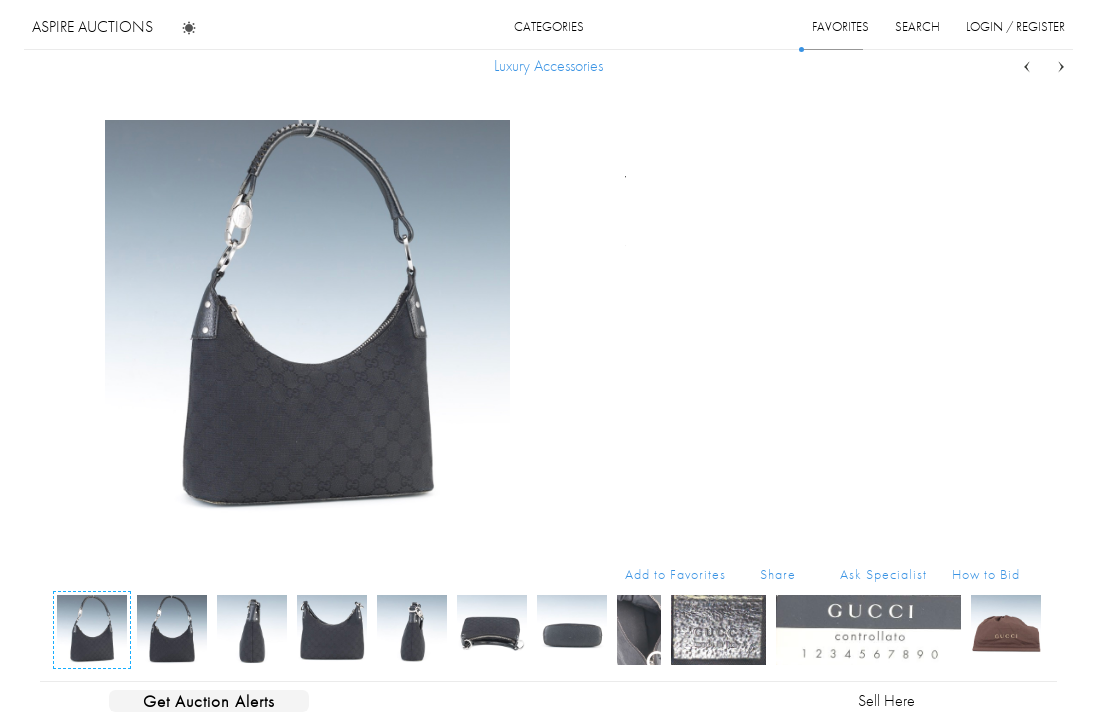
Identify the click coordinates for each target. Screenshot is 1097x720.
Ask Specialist (883, 574)
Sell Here (886, 700)
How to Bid (986, 574)
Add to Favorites (675, 574)
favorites (840, 26)
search (917, 26)
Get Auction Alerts (209, 701)
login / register (1015, 26)
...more (1004, 203)
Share (778, 574)
